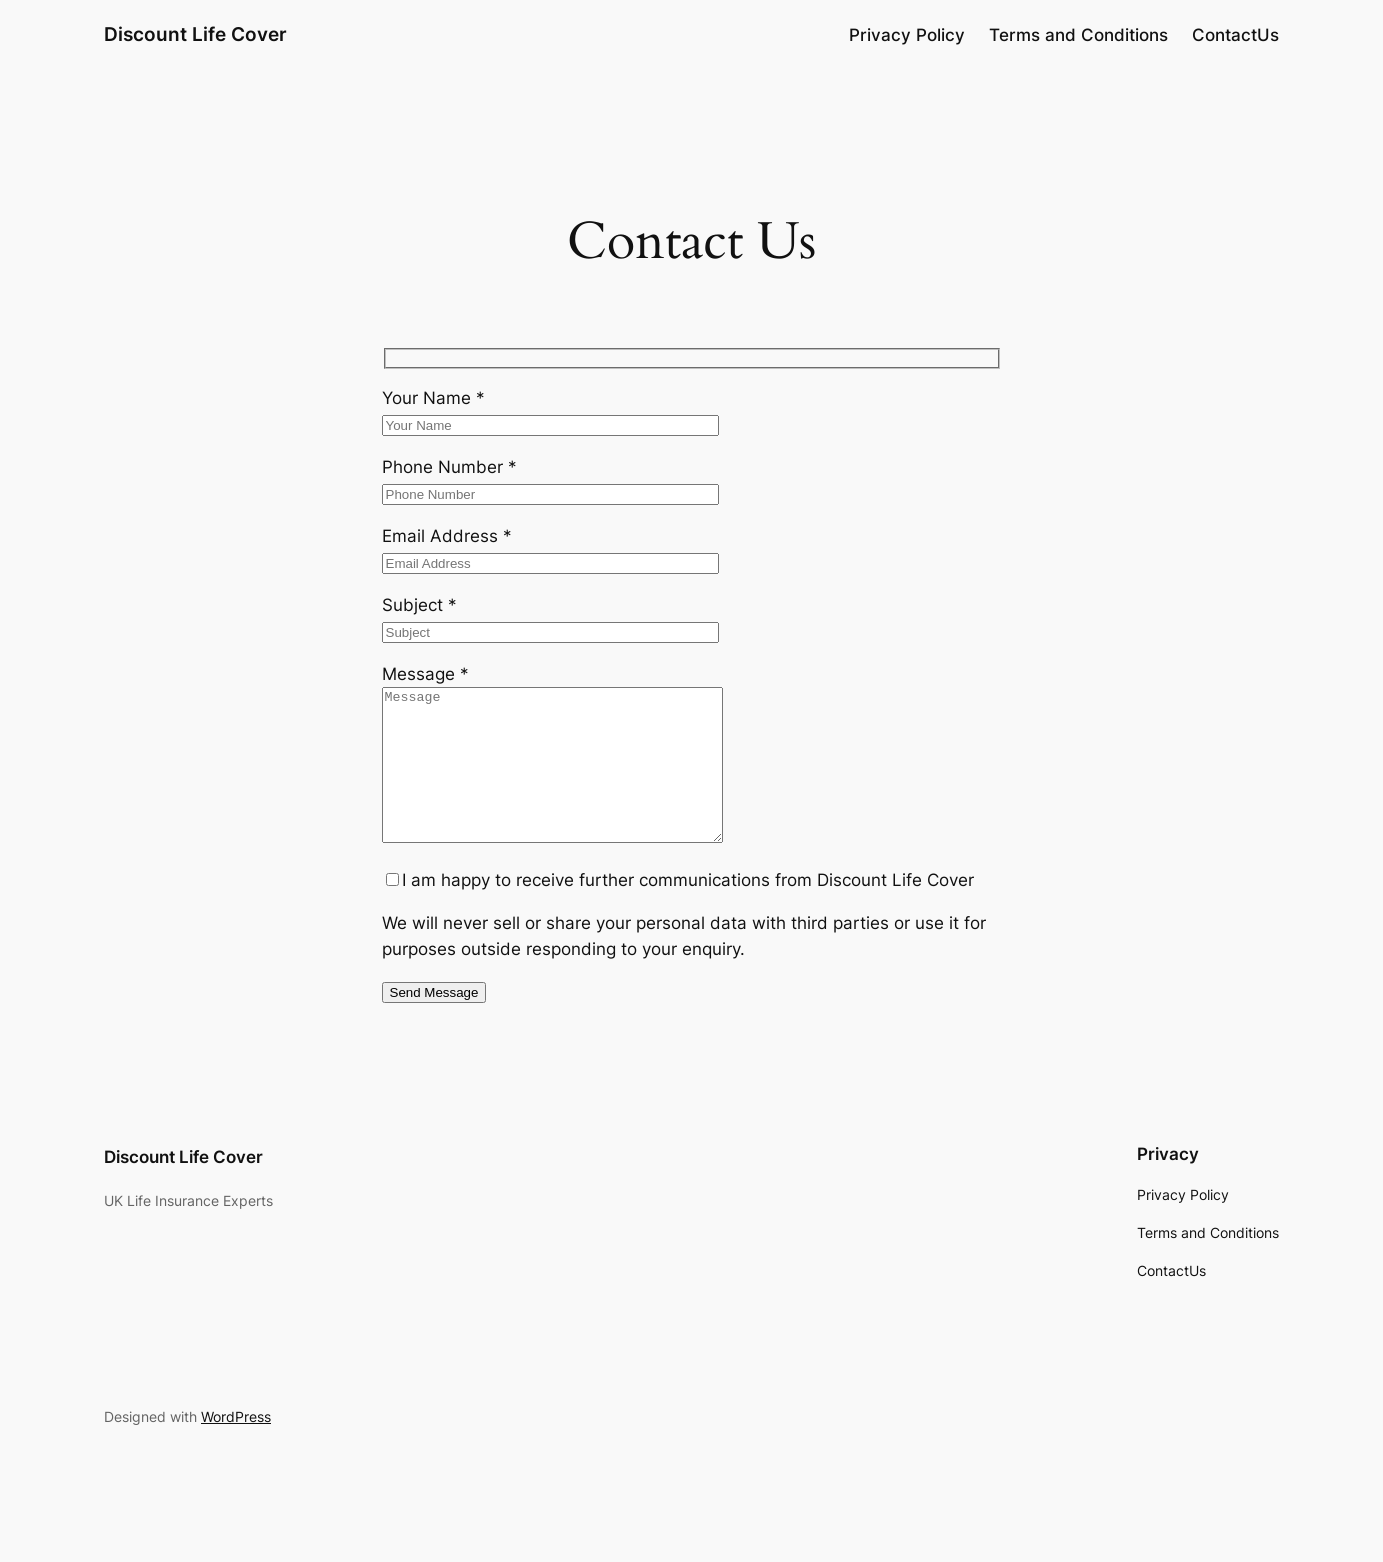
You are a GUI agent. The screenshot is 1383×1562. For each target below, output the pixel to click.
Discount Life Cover (195, 34)
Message (425, 674)
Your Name (433, 398)
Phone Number (449, 467)
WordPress (236, 1446)
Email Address (447, 536)
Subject (419, 605)
